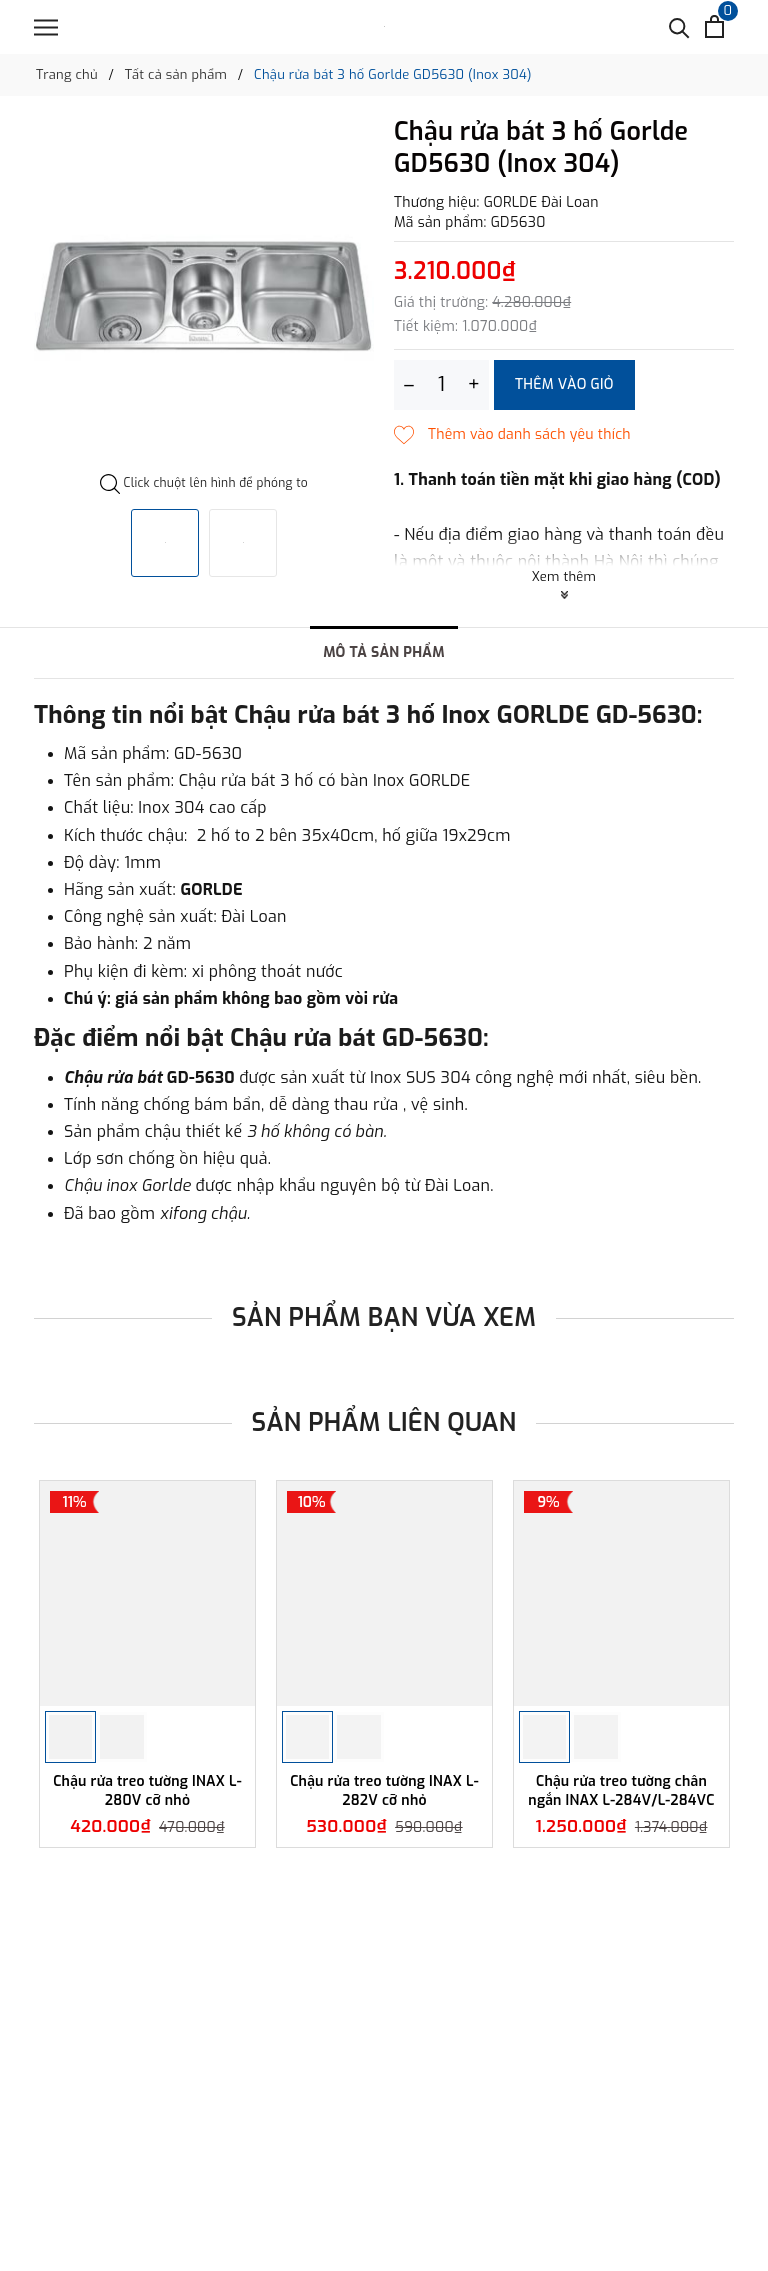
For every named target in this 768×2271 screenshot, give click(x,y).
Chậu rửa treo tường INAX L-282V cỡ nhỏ (384, 1790)
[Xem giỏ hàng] (714, 26)
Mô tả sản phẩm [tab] (384, 652)
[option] (204, 296)
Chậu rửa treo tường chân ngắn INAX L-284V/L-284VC (621, 1790)
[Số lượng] (441, 385)
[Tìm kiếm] (679, 26)
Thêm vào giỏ (564, 384)
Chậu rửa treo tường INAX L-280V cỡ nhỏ (147, 1790)
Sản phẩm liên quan (384, 1422)
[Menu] (46, 27)
